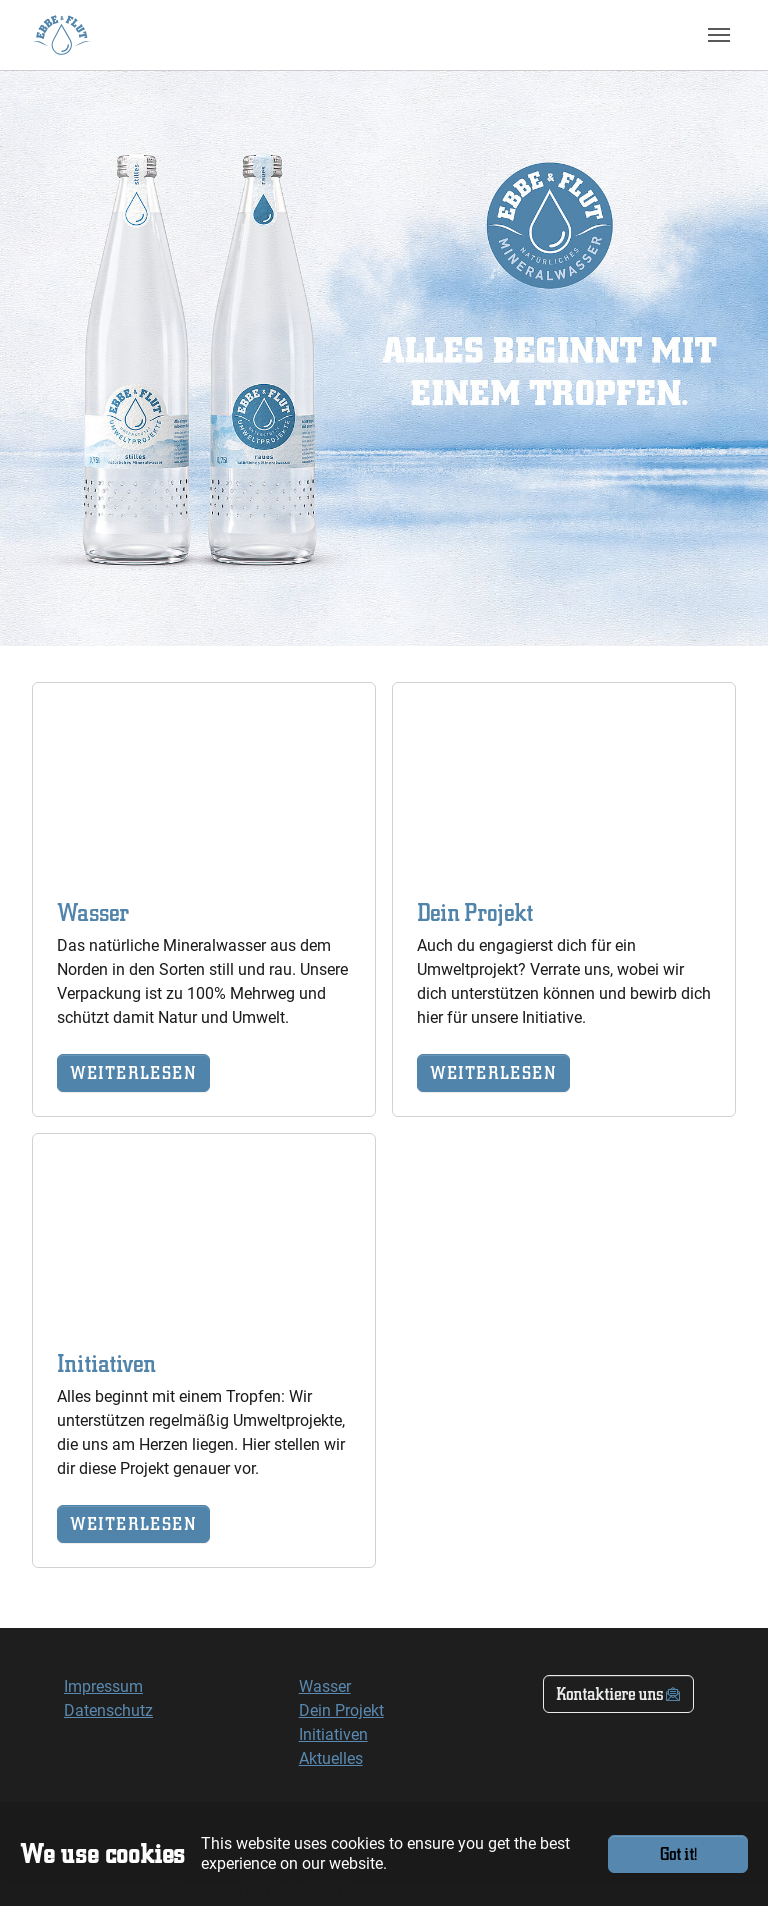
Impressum (103, 1686)
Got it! (678, 1853)
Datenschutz (108, 1710)
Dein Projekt (341, 1710)
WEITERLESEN (133, 1072)
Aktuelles (331, 1758)
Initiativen (333, 1734)
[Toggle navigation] (719, 35)
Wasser (325, 1686)
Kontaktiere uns (609, 1693)
